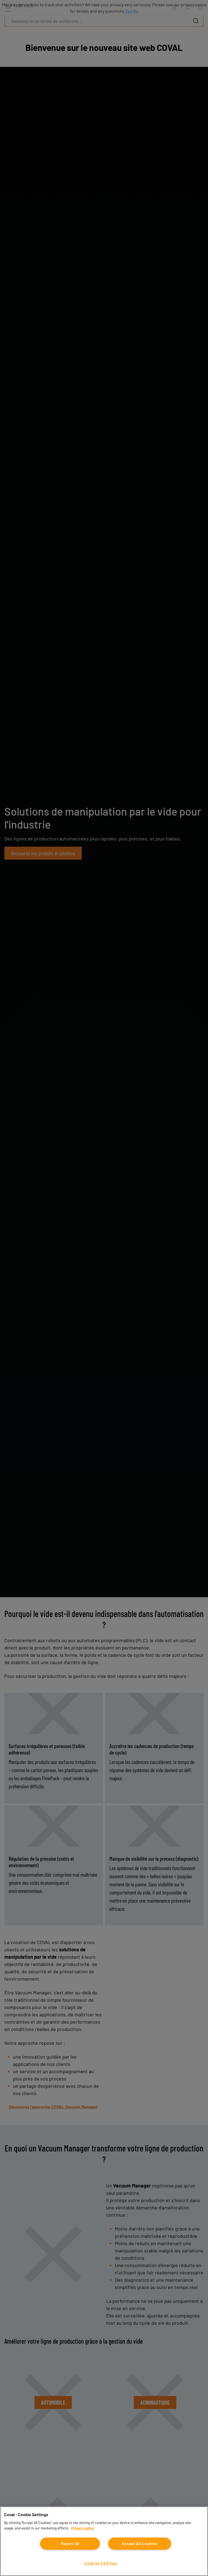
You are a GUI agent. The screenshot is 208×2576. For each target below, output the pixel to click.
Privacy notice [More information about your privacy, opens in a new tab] (82, 2528)
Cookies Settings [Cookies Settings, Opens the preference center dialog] (100, 2563)
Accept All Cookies (139, 2543)
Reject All (70, 2543)
